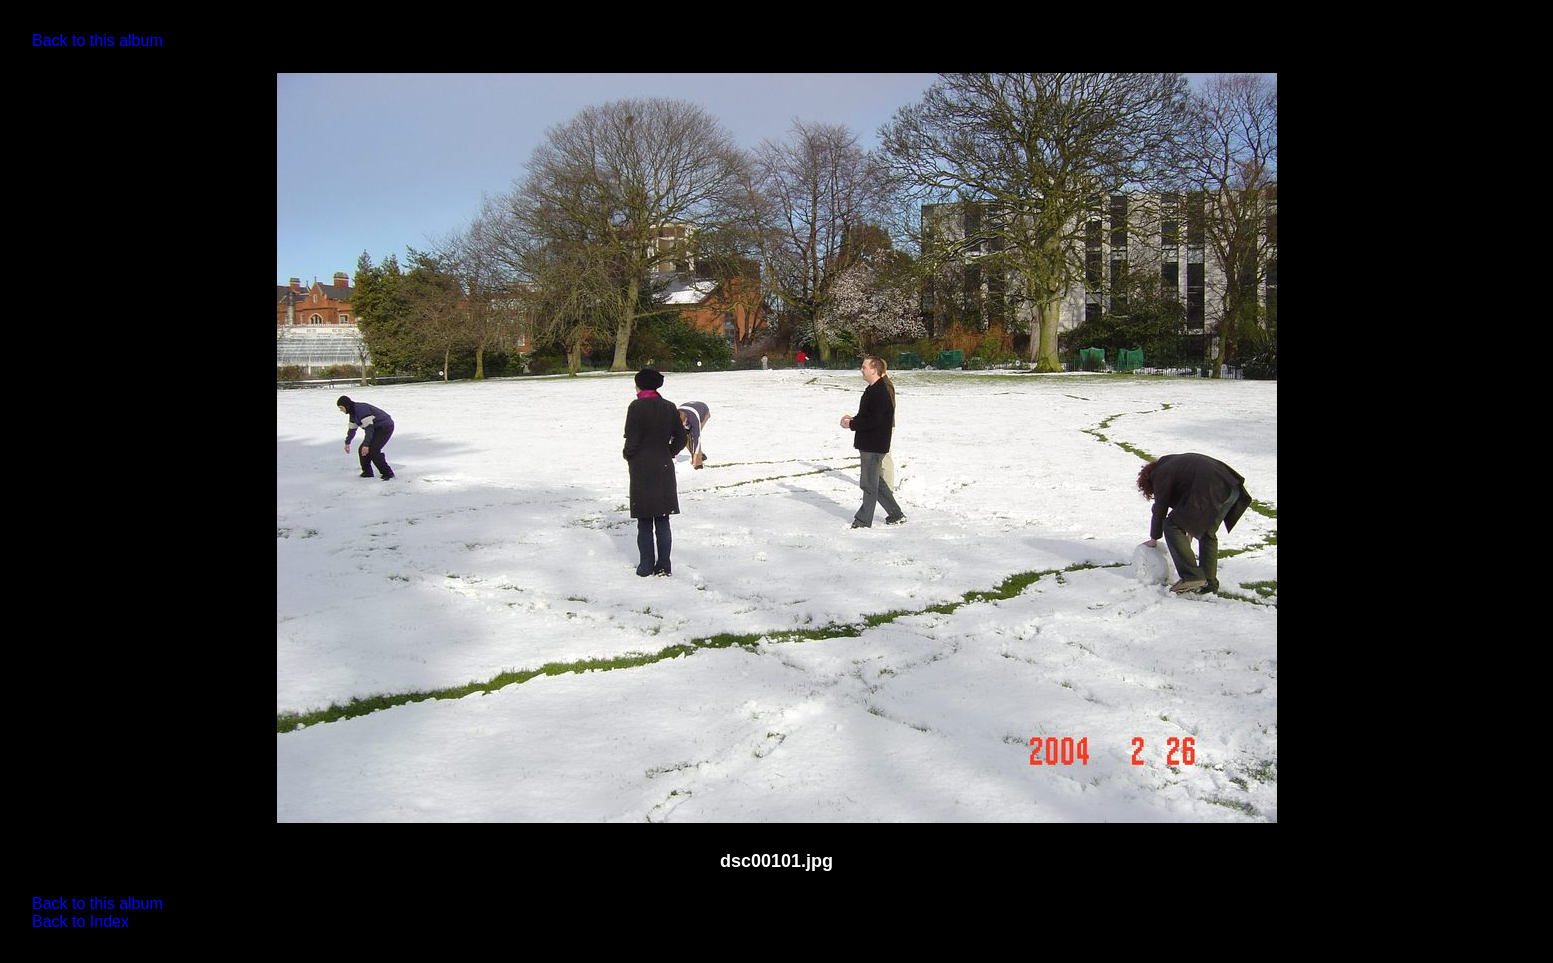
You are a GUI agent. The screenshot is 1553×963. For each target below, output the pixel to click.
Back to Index (80, 921)
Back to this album (97, 40)
